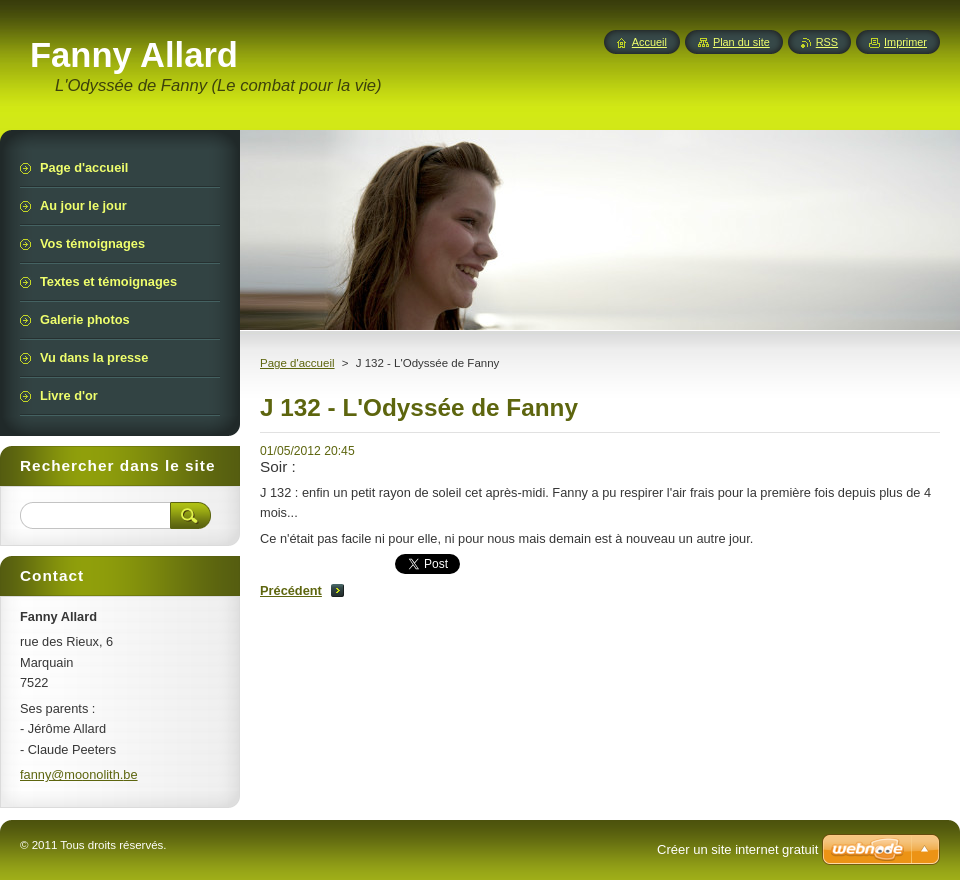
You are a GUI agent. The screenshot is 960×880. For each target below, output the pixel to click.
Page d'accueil (297, 363)
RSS (827, 42)
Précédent (291, 590)
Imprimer (905, 42)
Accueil (649, 42)
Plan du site (741, 42)
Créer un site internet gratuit (737, 849)
